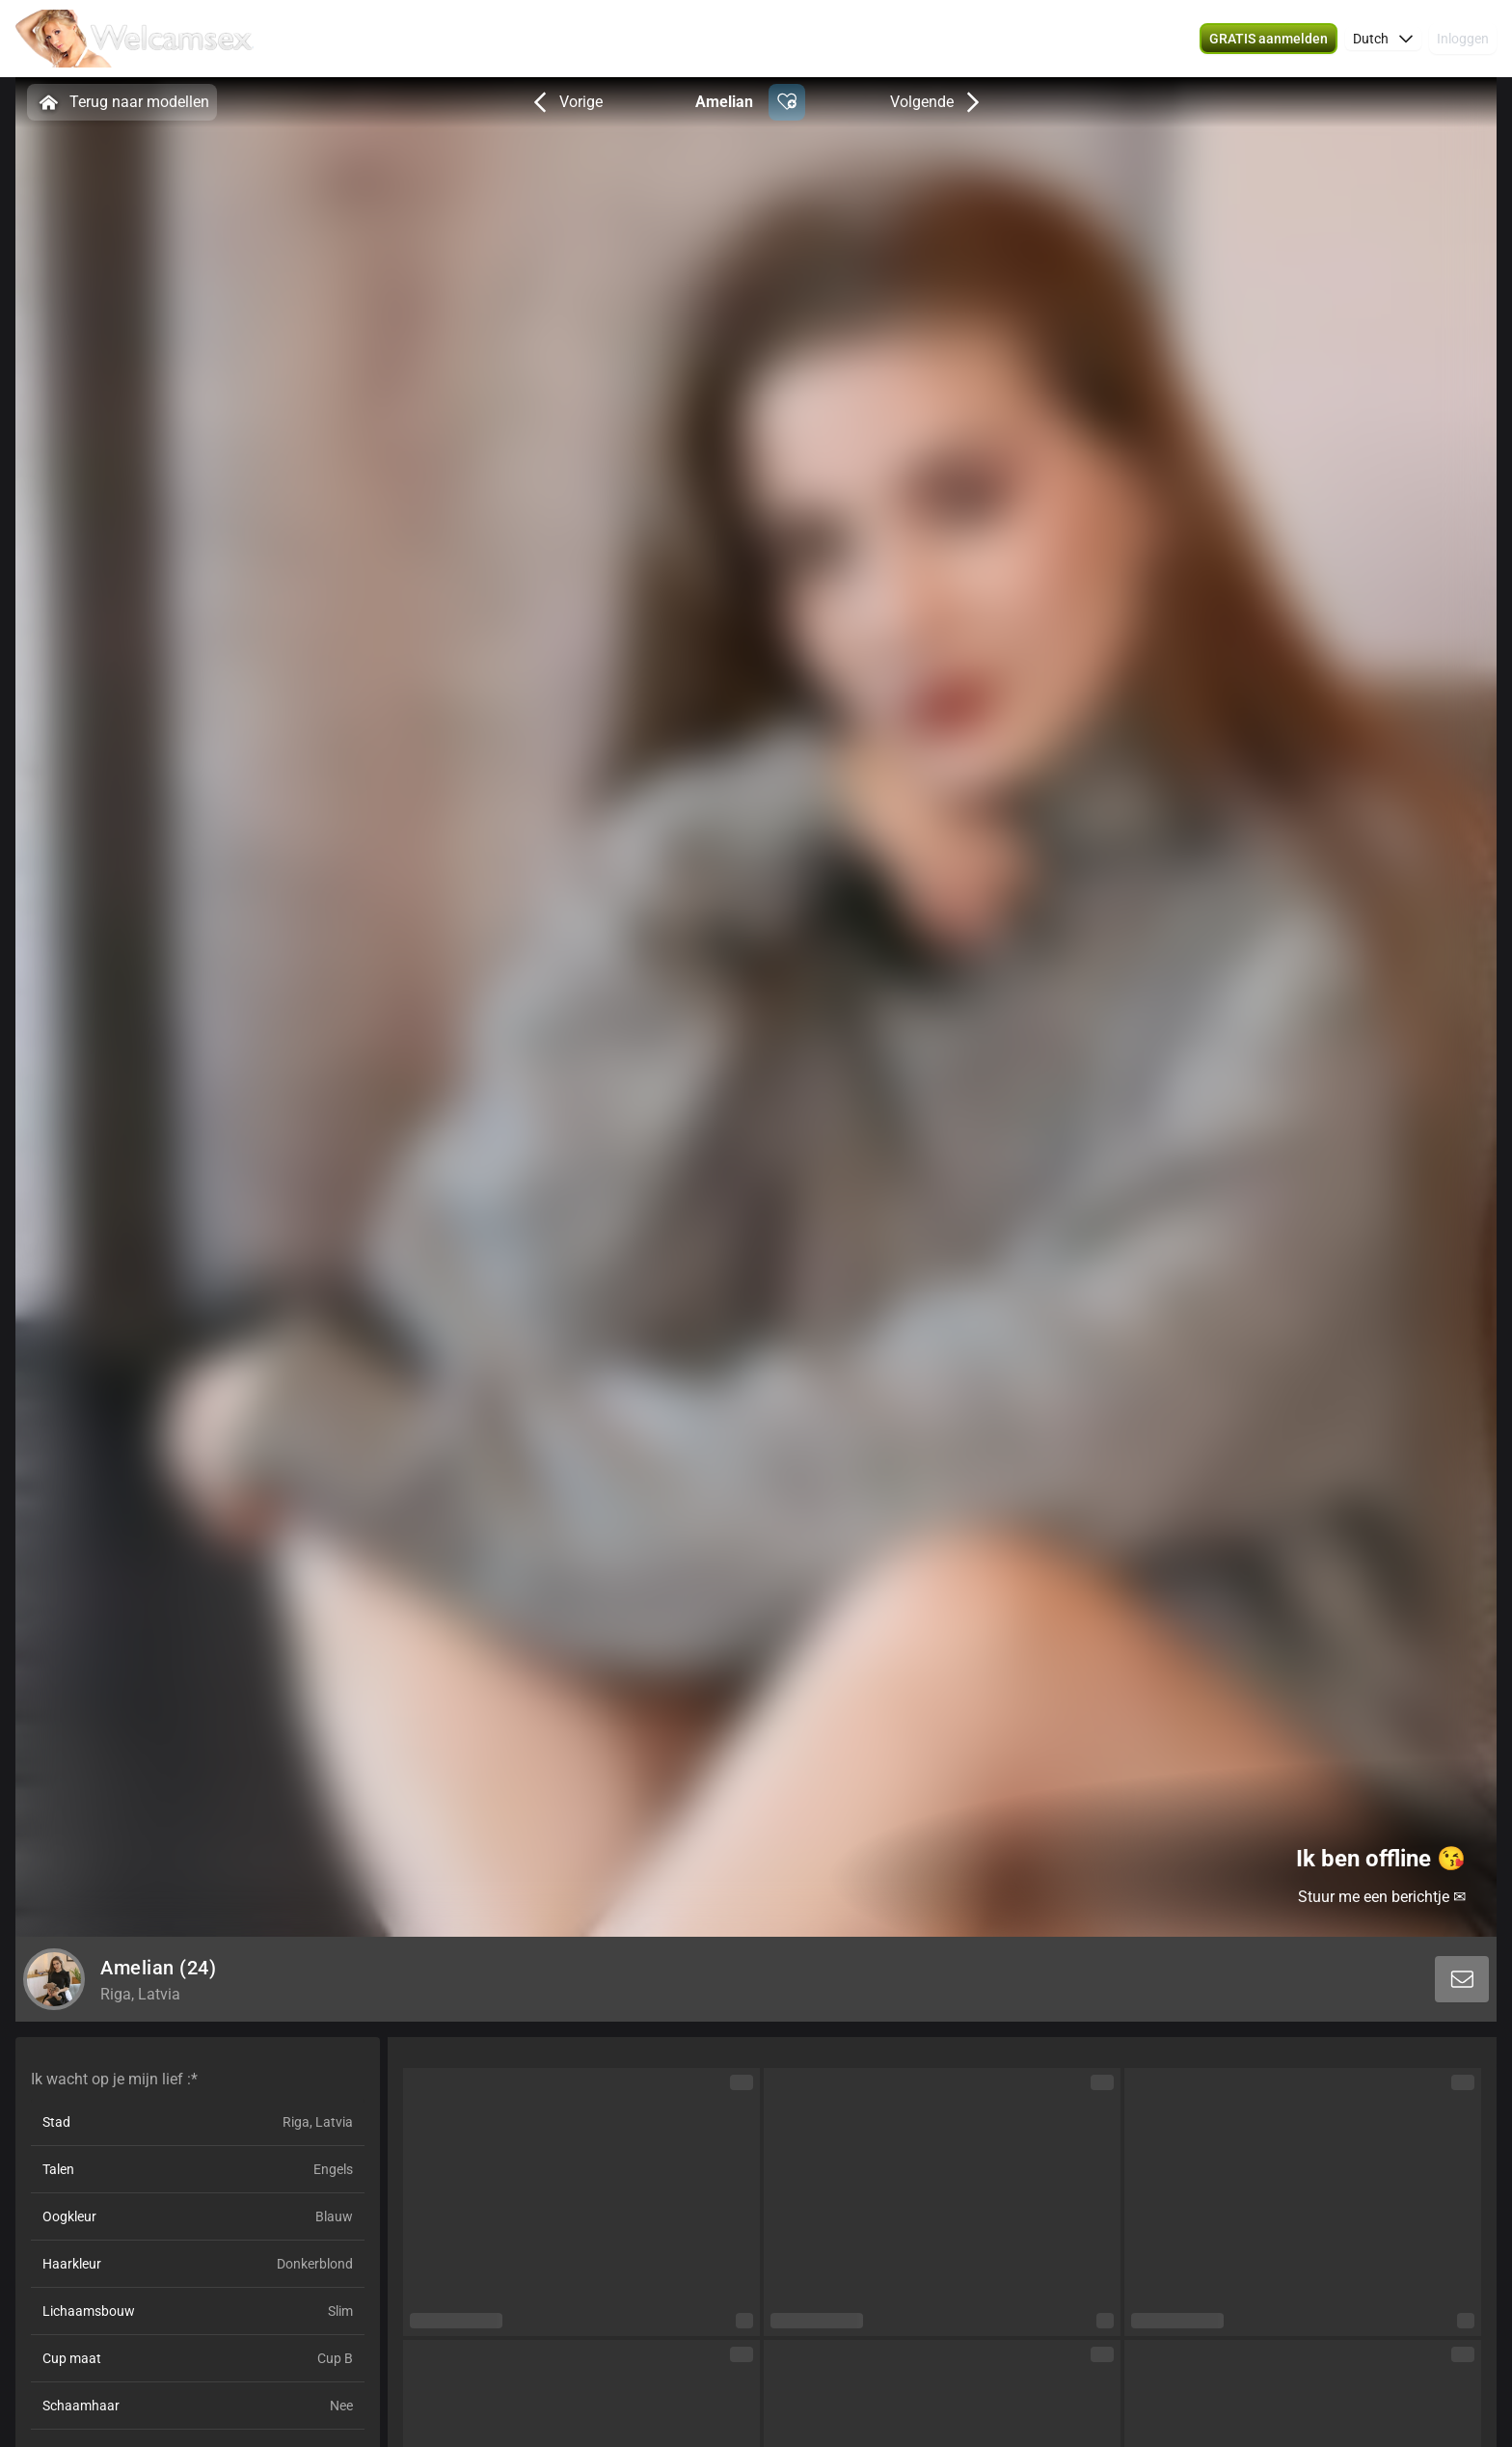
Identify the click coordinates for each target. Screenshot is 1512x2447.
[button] (1268, 38)
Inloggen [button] (1463, 38)
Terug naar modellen (122, 102)
